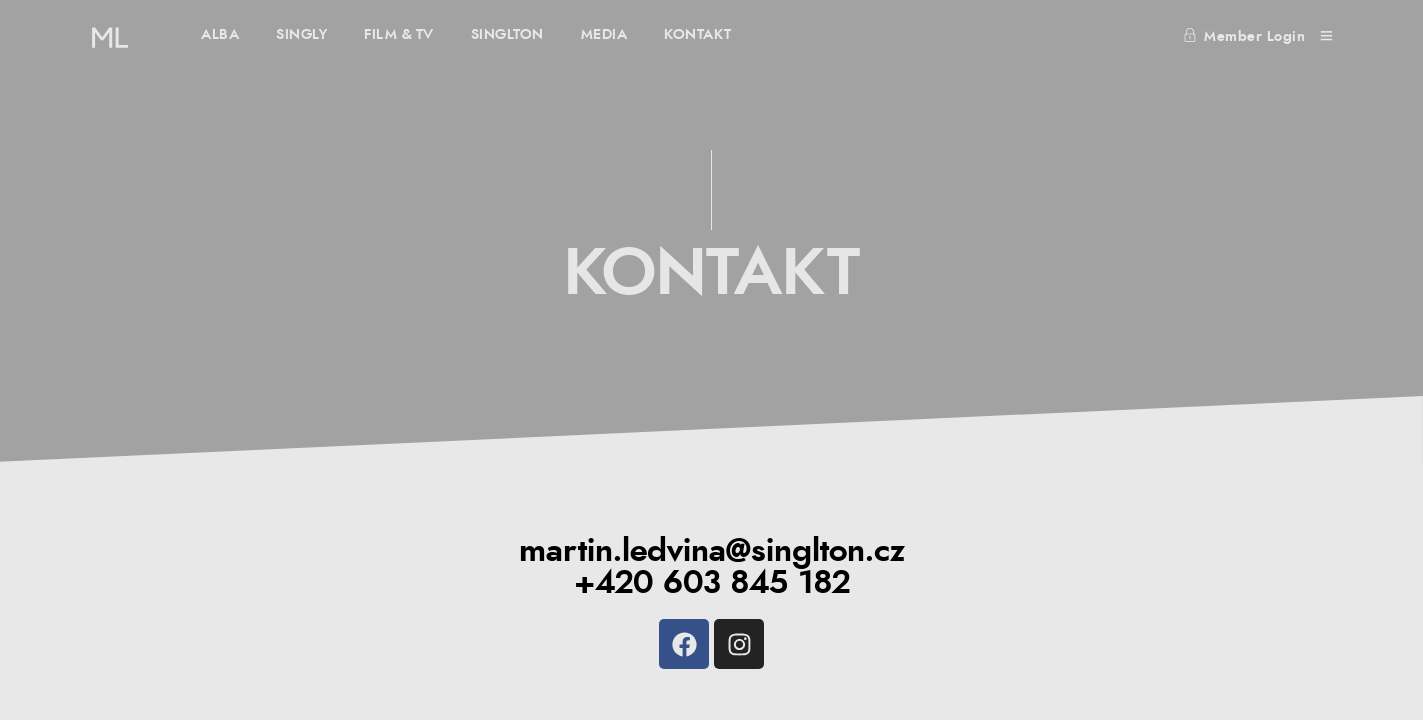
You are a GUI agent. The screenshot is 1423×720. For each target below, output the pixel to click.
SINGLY (301, 35)
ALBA (220, 35)
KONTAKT (698, 35)
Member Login (1244, 37)
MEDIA (604, 35)
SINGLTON (507, 35)
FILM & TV (399, 35)
